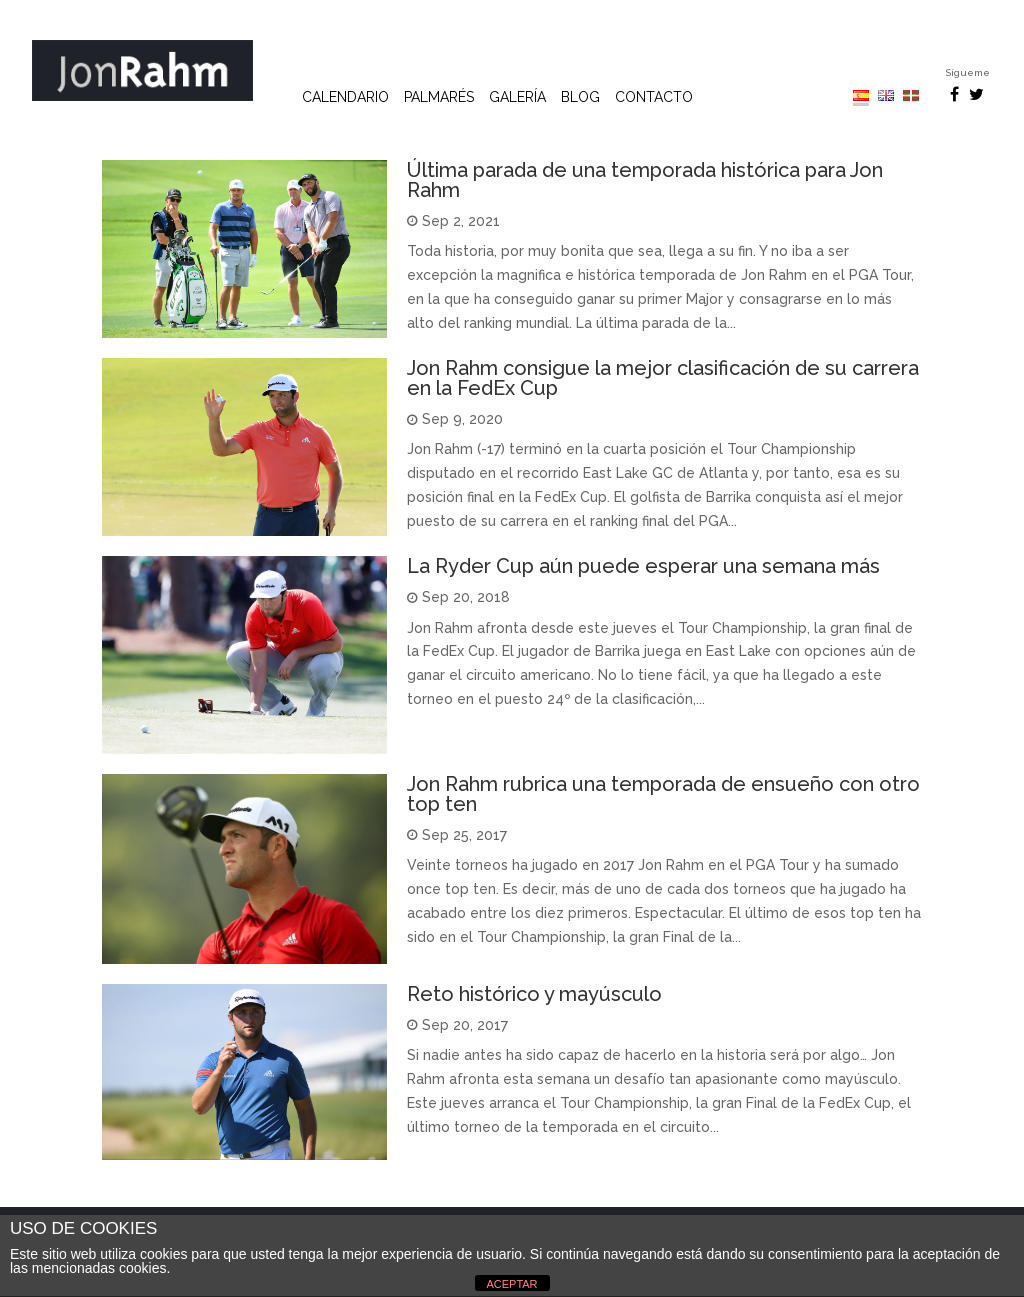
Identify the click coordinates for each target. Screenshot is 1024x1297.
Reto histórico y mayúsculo (534, 994)
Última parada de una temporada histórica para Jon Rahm (645, 180)
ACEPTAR (511, 1284)
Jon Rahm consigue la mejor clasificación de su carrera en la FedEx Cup (663, 378)
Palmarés (439, 97)
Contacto (654, 97)
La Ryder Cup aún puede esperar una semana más (643, 566)
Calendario (345, 97)
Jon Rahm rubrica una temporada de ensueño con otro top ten (663, 794)
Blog (580, 97)
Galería (517, 97)
